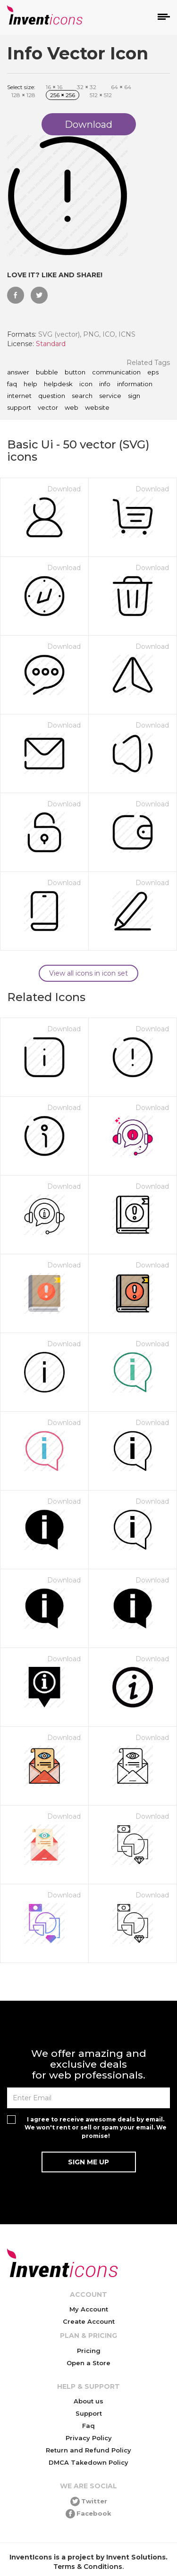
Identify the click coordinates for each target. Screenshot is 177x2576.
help (30, 384)
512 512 (101, 95)
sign (134, 396)
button (75, 372)
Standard (51, 344)
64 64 (121, 87)
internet (19, 396)
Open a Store (88, 2363)
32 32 (86, 87)
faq (12, 384)
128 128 (23, 95)
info (104, 384)
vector (48, 408)
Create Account (89, 2321)
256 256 (62, 95)
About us (88, 2401)
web (71, 408)
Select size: (21, 87)
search (82, 396)
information (134, 384)
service (110, 396)
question (51, 396)
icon (86, 384)
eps (153, 372)
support (19, 408)
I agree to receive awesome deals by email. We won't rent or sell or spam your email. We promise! (96, 2127)
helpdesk (58, 384)
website (97, 408)
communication (116, 372)
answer (18, 372)
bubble (47, 372)
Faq (88, 2425)
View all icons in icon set (88, 973)
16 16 (54, 87)
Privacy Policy (89, 2438)
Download (64, 489)
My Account (88, 2309)
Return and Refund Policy (88, 2450)
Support (89, 2413)
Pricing (89, 2350)
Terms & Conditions (87, 2566)
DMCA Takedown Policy (88, 2462)
